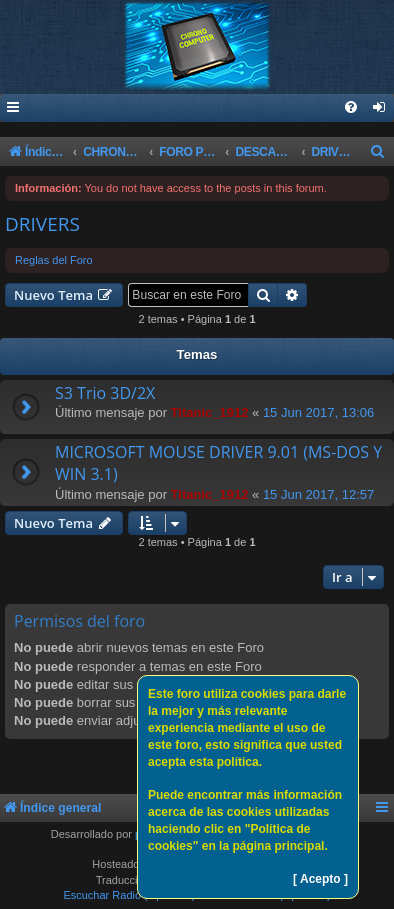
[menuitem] (380, 108)
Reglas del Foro (54, 260)
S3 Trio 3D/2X (105, 393)
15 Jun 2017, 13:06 (318, 412)
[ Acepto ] (320, 879)
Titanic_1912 (210, 412)
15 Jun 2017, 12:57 (318, 494)
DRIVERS (42, 224)
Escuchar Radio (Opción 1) (129, 895)
